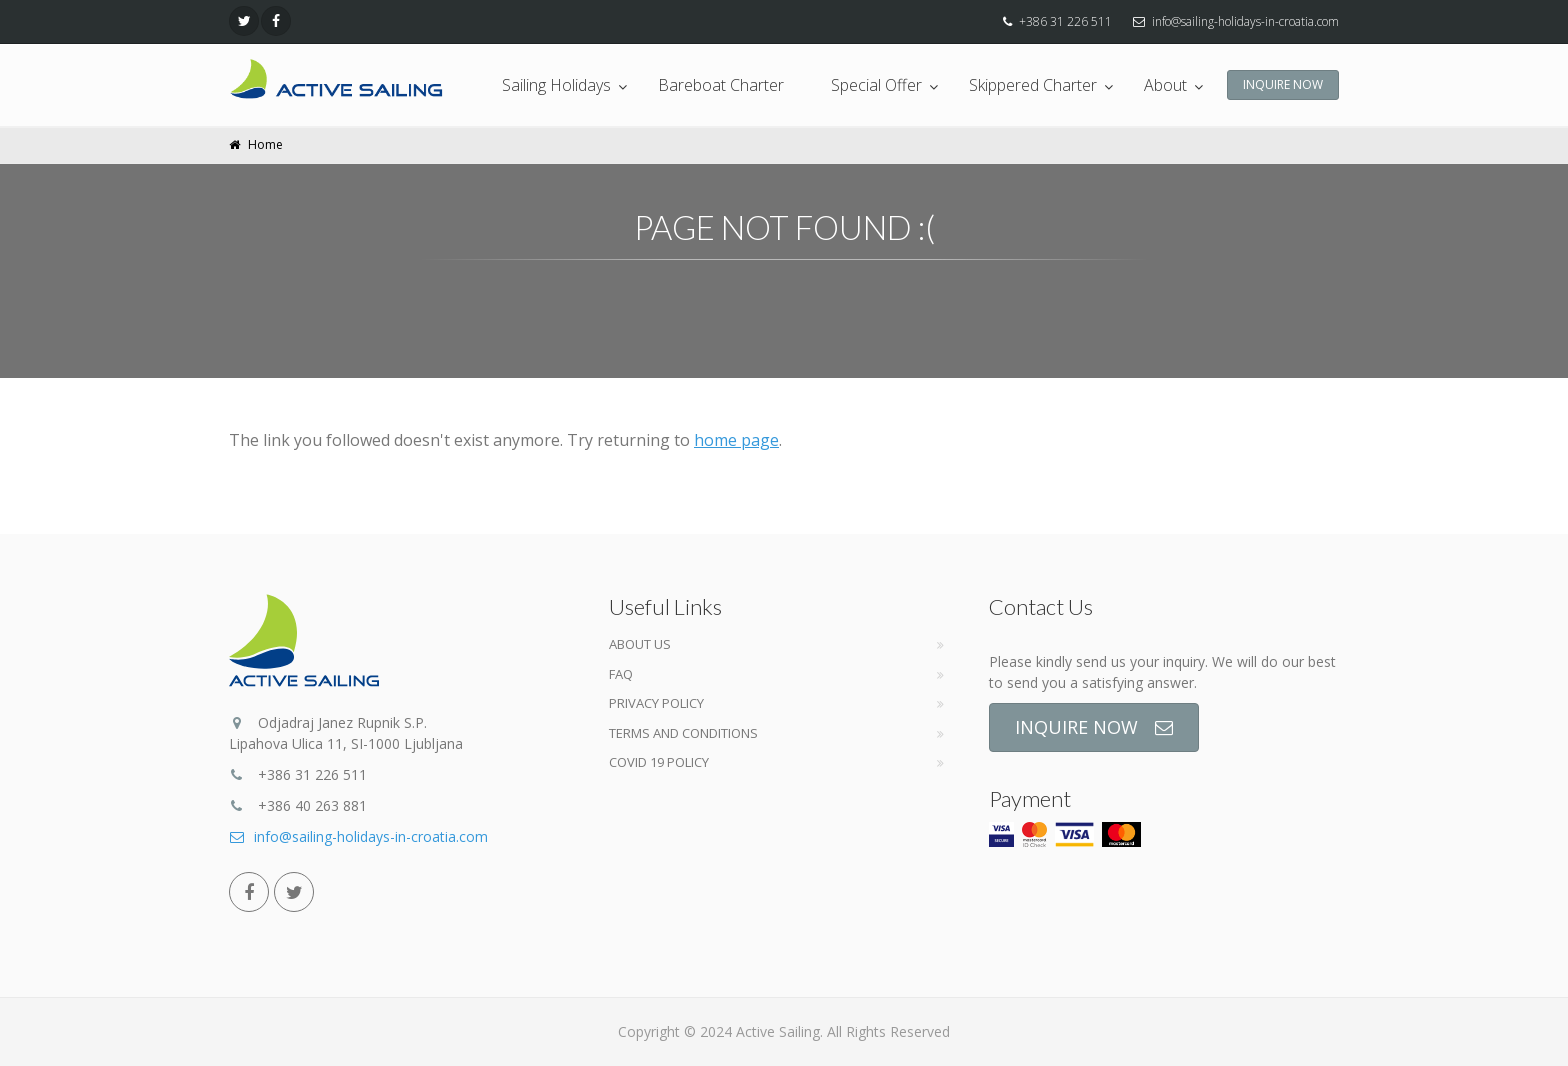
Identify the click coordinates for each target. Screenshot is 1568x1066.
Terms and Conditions (683, 733)
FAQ (621, 674)
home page (736, 440)
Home (265, 144)
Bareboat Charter (721, 85)
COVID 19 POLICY (659, 762)
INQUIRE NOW (1283, 84)
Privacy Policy (656, 703)
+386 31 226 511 (1065, 21)
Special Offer (876, 85)
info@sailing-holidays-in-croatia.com (1245, 21)
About (1165, 85)
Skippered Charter (1033, 85)
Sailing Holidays (556, 85)
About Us (640, 644)
